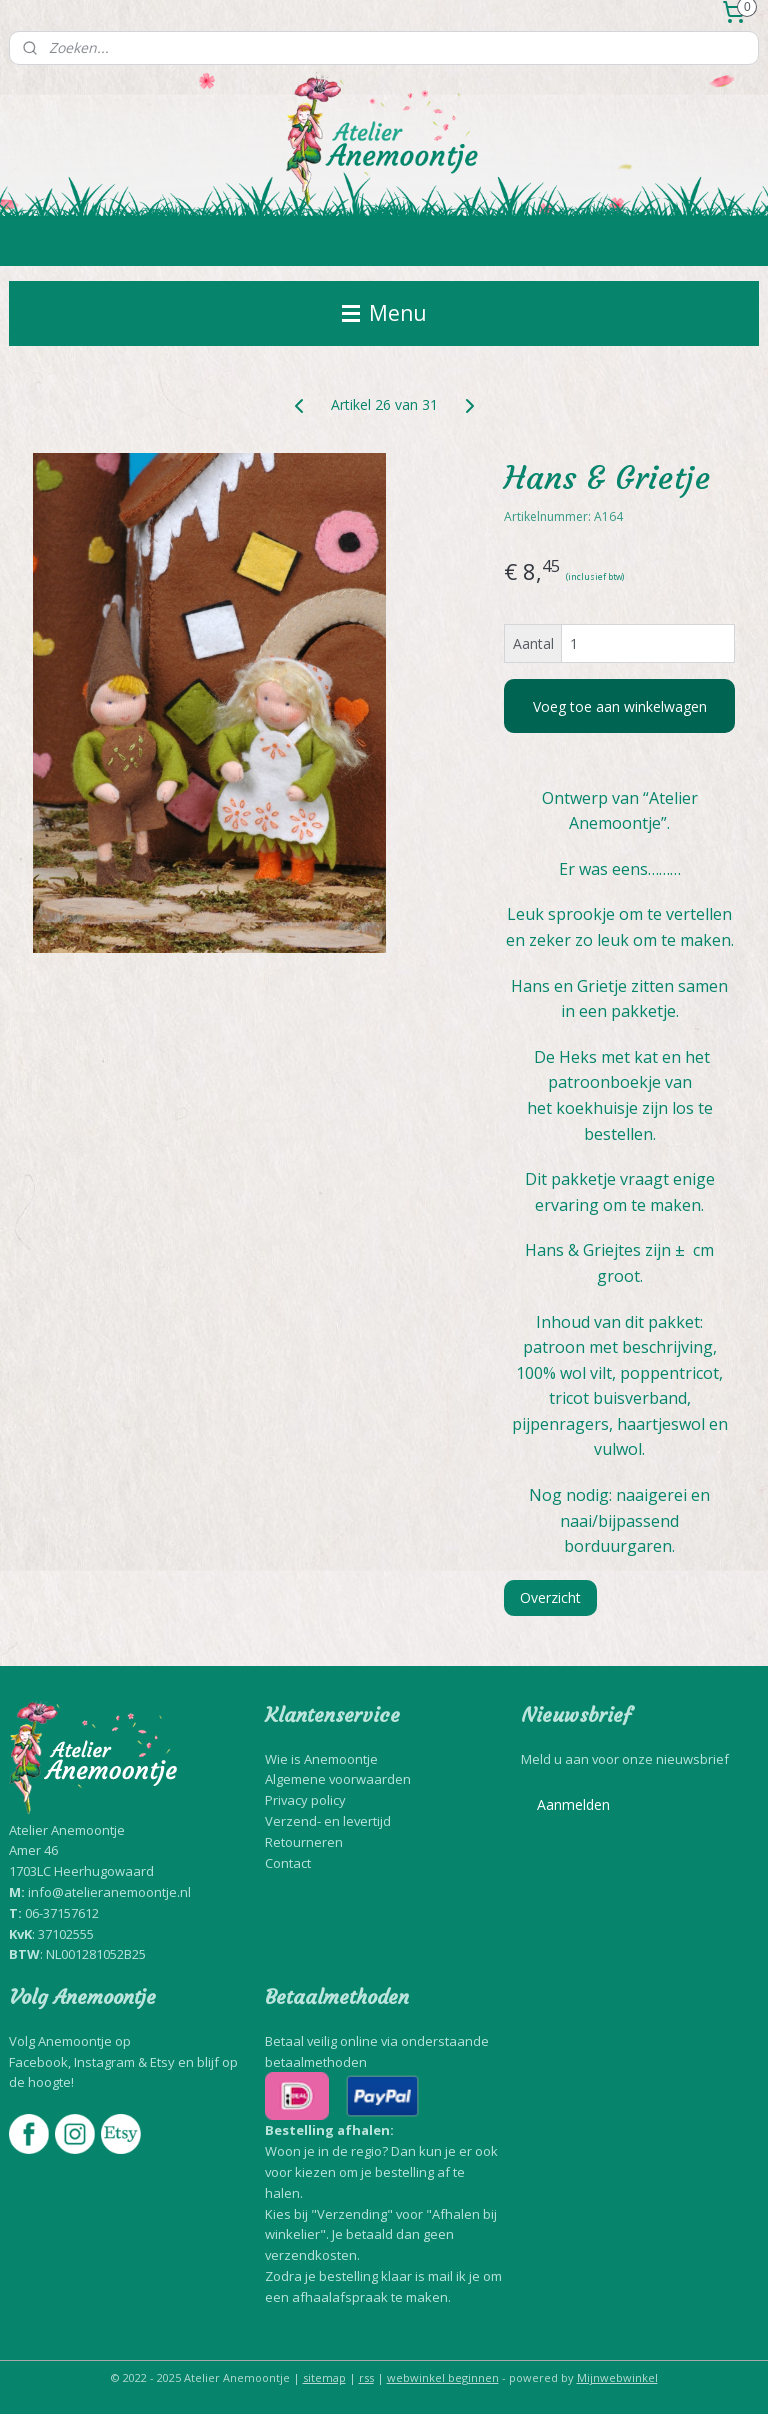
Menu (384, 313)
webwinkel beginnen (443, 2377)
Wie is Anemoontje (321, 1759)
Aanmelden (573, 1804)
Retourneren (304, 1842)
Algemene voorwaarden (338, 1779)
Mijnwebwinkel (617, 2377)
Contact (288, 1863)
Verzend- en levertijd (328, 1821)
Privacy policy (305, 1800)
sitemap (324, 2377)
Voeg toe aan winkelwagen (620, 706)
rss (366, 2377)
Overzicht (550, 1597)
